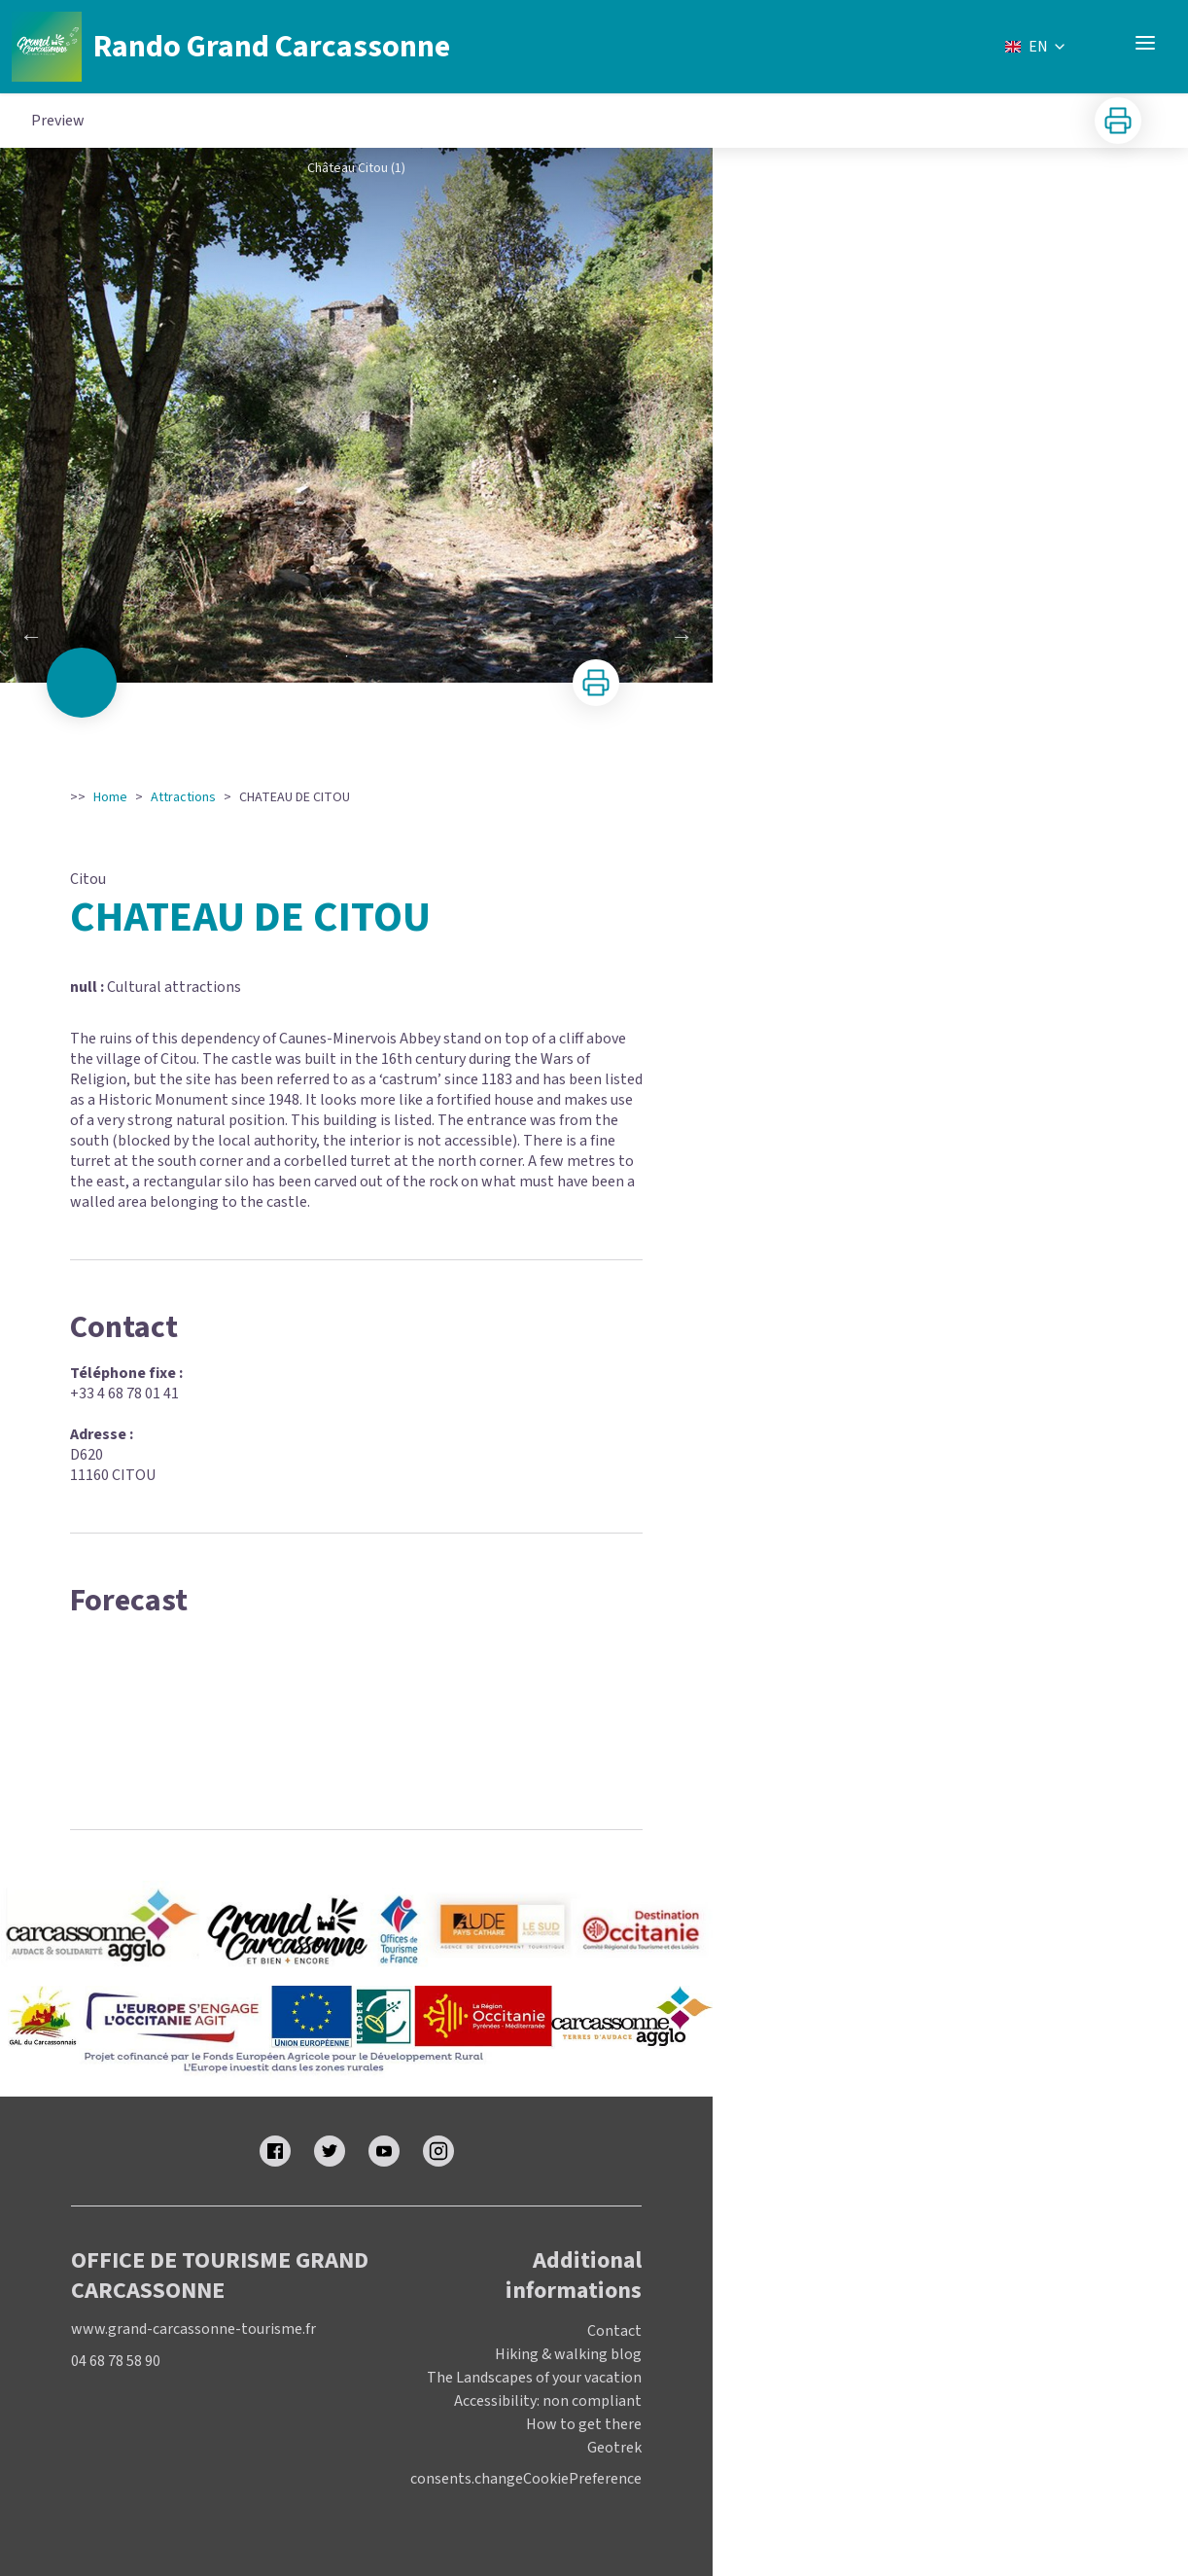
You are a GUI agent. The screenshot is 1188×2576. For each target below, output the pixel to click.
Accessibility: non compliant (548, 2401)
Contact (614, 2331)
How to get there (584, 2424)
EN (1036, 46)
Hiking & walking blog (568, 2354)
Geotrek (614, 2447)
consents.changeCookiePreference (526, 2479)
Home (110, 797)
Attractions (183, 797)
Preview (58, 120)
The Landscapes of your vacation (534, 2377)
